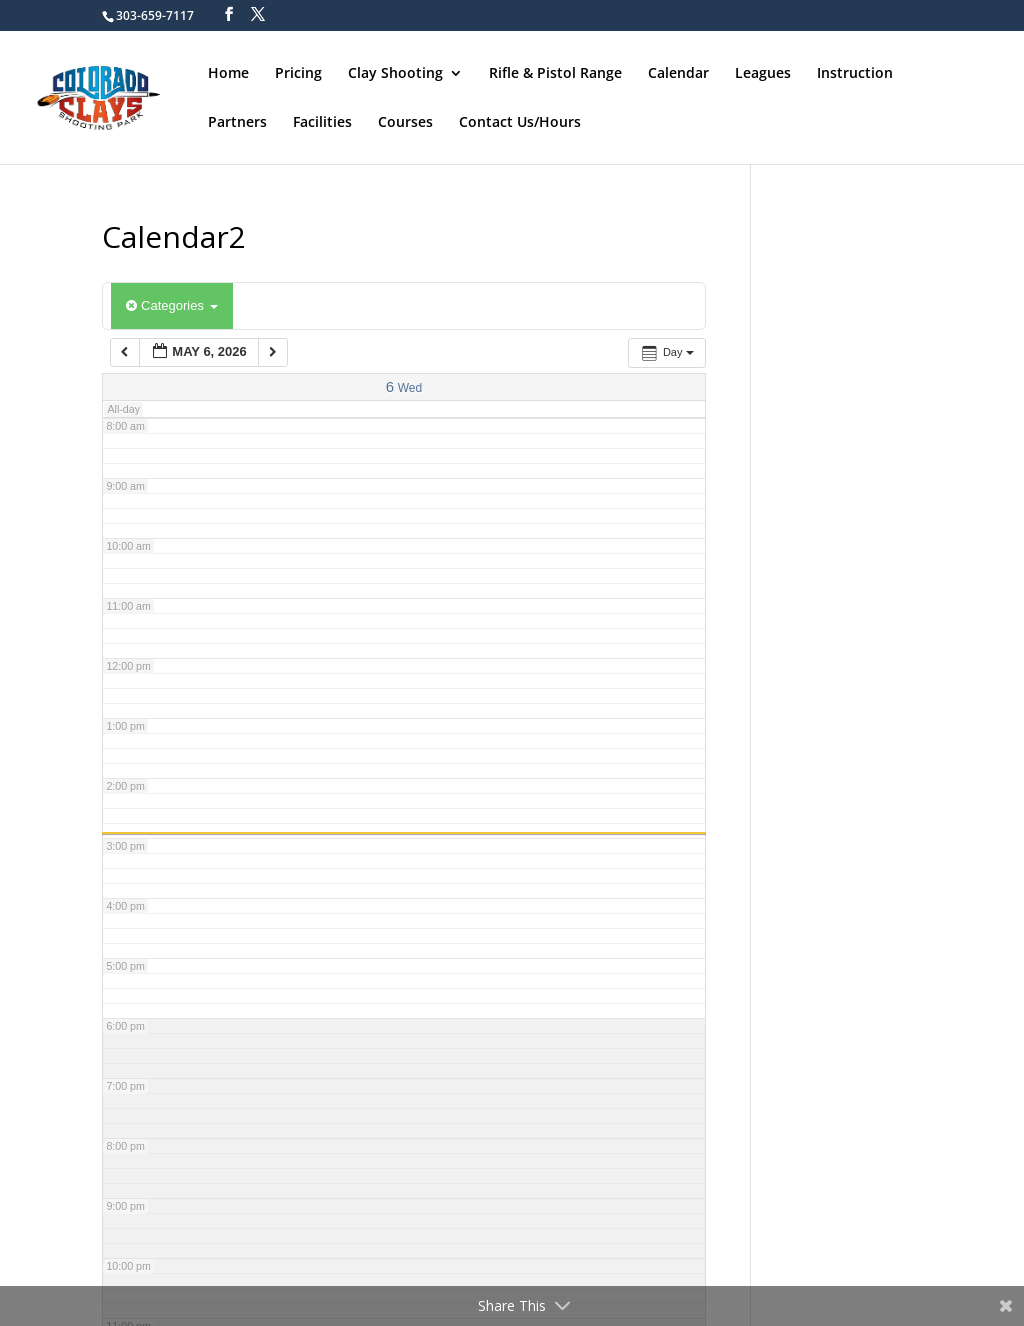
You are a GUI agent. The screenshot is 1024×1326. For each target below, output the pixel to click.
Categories (171, 305)
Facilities (322, 122)
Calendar (678, 73)
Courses (405, 122)
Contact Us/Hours (520, 122)
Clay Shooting (395, 73)
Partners (237, 122)
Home (228, 73)
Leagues (763, 73)
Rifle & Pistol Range (555, 73)
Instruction (855, 73)
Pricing (298, 73)
